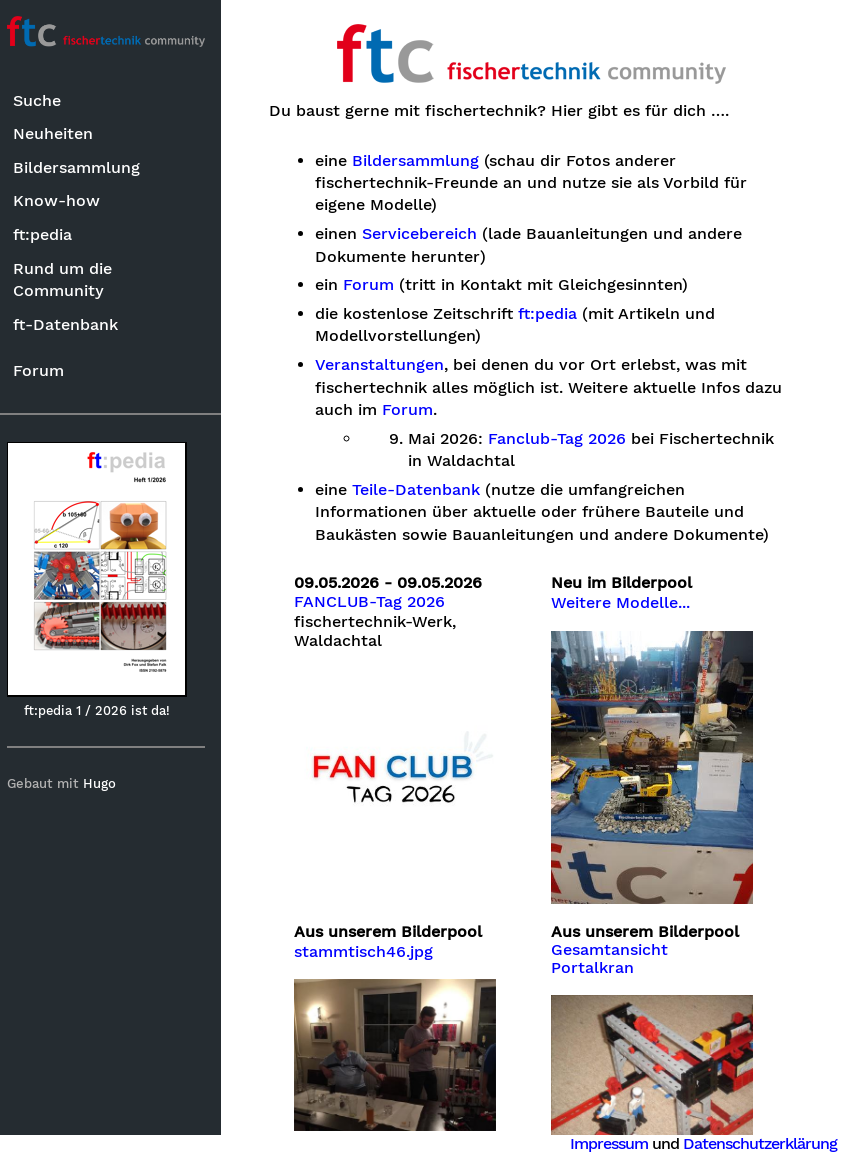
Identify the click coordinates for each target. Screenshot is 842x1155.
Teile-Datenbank (425, 490)
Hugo (108, 783)
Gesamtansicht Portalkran (614, 953)
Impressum (609, 1143)
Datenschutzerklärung (760, 1143)
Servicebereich (428, 234)
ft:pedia (51, 234)
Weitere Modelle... (625, 603)
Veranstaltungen (388, 365)
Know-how (65, 200)
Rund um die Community (71, 279)
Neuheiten (62, 133)
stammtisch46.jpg (372, 946)
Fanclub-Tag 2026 (566, 439)
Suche (46, 100)
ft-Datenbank (74, 324)
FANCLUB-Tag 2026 (378, 602)
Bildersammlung (85, 167)
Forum (47, 370)
